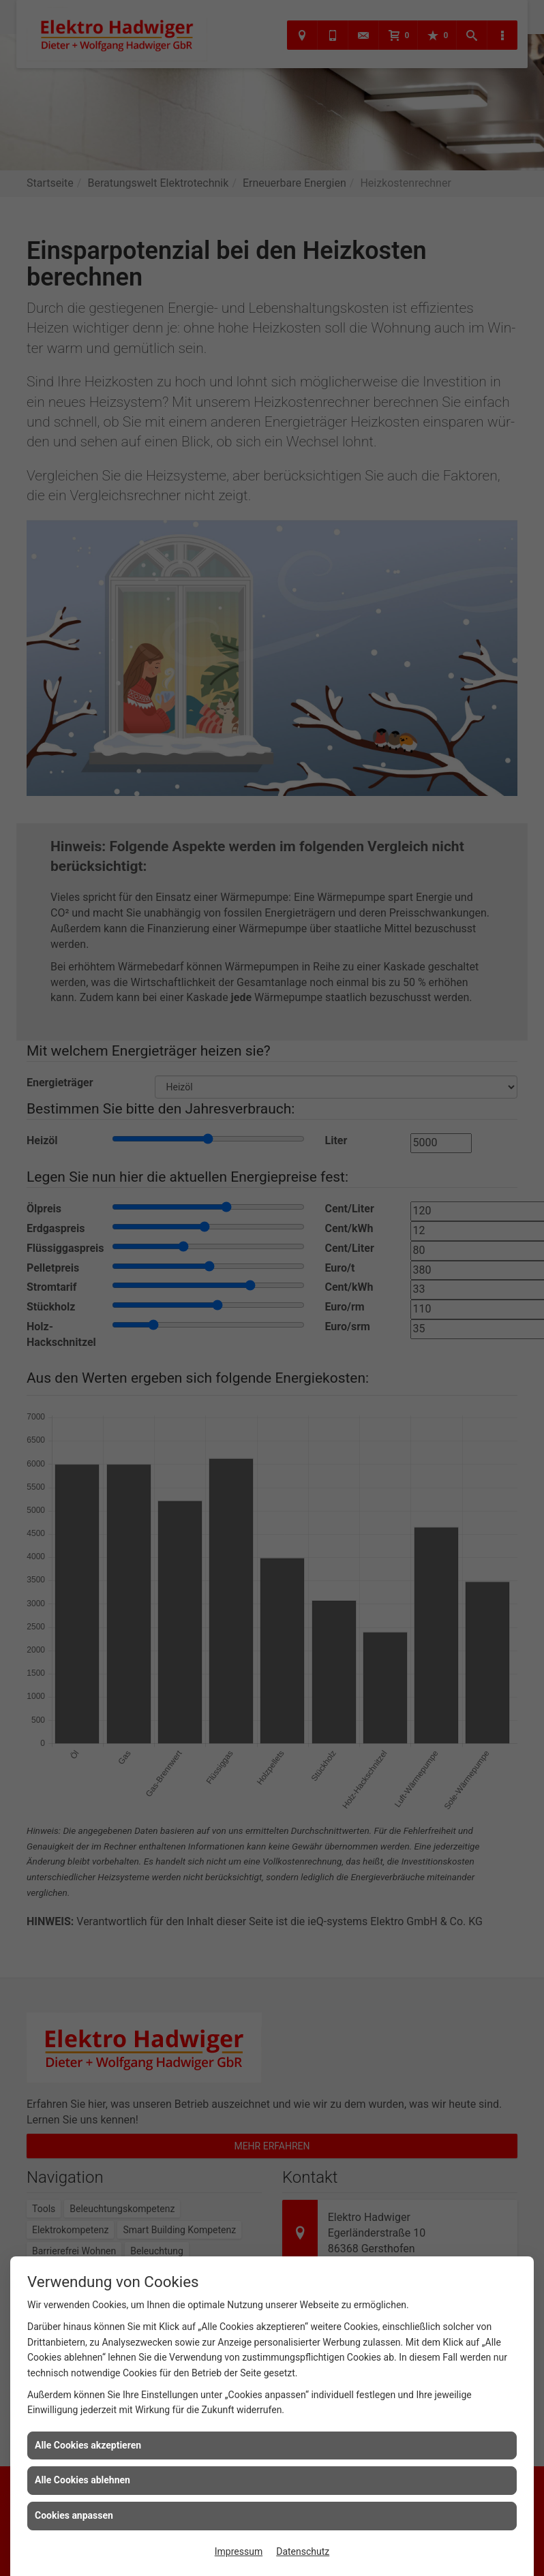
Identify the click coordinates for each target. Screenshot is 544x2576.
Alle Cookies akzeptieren (88, 2445)
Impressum (238, 2551)
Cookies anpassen (74, 2515)
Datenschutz (302, 2551)
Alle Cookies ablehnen (82, 2479)
